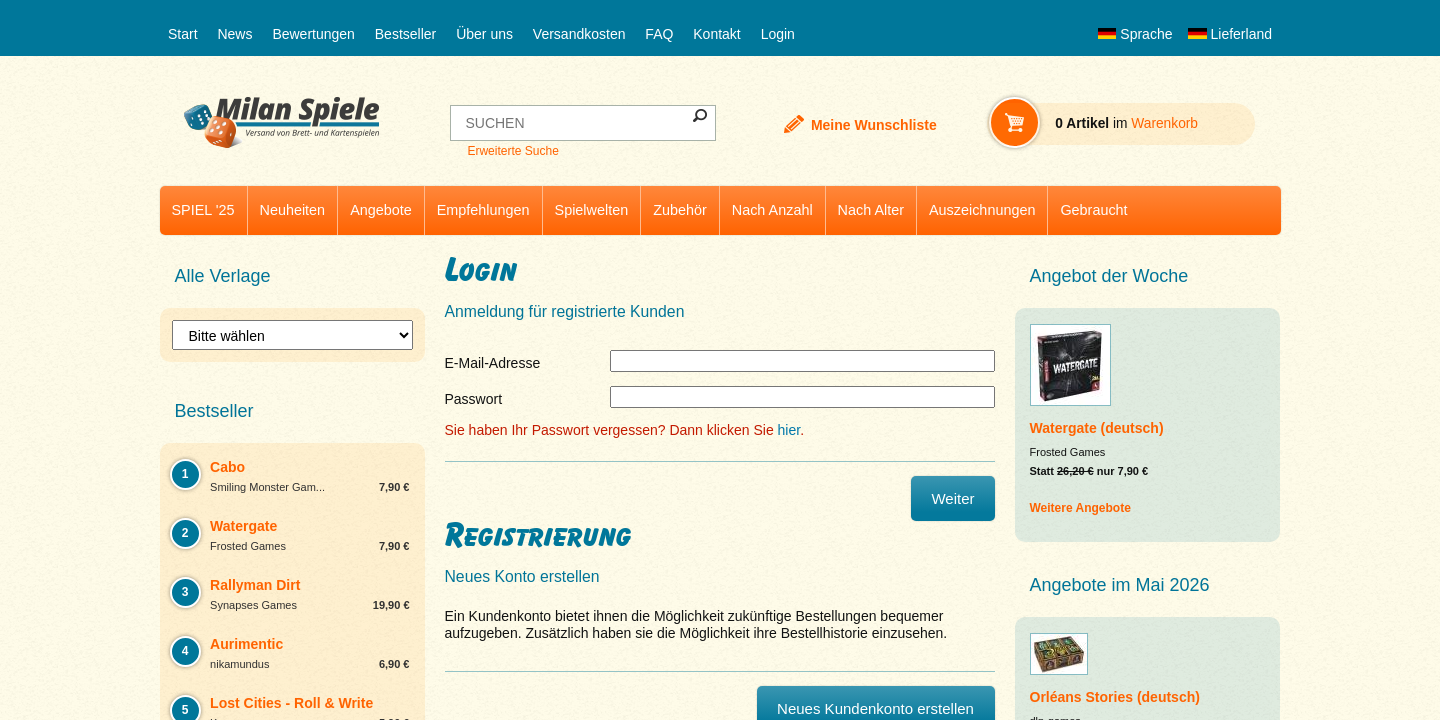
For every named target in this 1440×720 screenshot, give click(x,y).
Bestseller (405, 34)
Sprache (1135, 34)
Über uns (484, 34)
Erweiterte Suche (512, 151)
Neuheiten (293, 210)
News (234, 34)
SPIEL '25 (203, 210)
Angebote (381, 210)
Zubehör (680, 210)
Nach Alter (871, 210)
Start (183, 34)
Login (778, 34)
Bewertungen (313, 34)
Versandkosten (579, 34)
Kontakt (716, 34)
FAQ (659, 34)
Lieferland (1230, 34)
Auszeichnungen (982, 210)
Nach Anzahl (772, 210)
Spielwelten (592, 210)
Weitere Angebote (1080, 508)
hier (789, 430)
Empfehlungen (483, 210)
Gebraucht (1093, 210)
